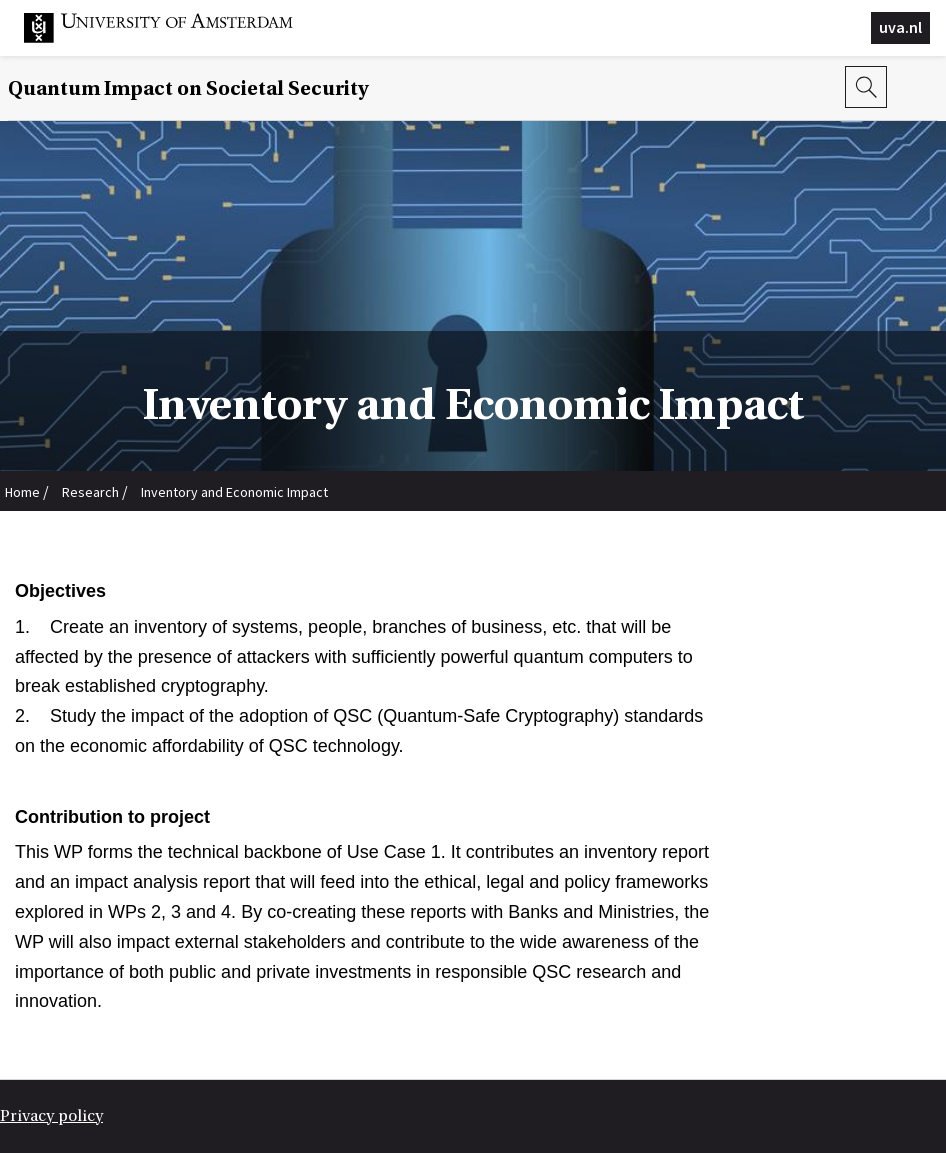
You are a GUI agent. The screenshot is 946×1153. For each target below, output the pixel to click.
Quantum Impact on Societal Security (188, 88)
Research (90, 492)
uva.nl (900, 27)
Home (22, 492)
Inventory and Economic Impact (234, 492)
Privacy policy (51, 1116)
